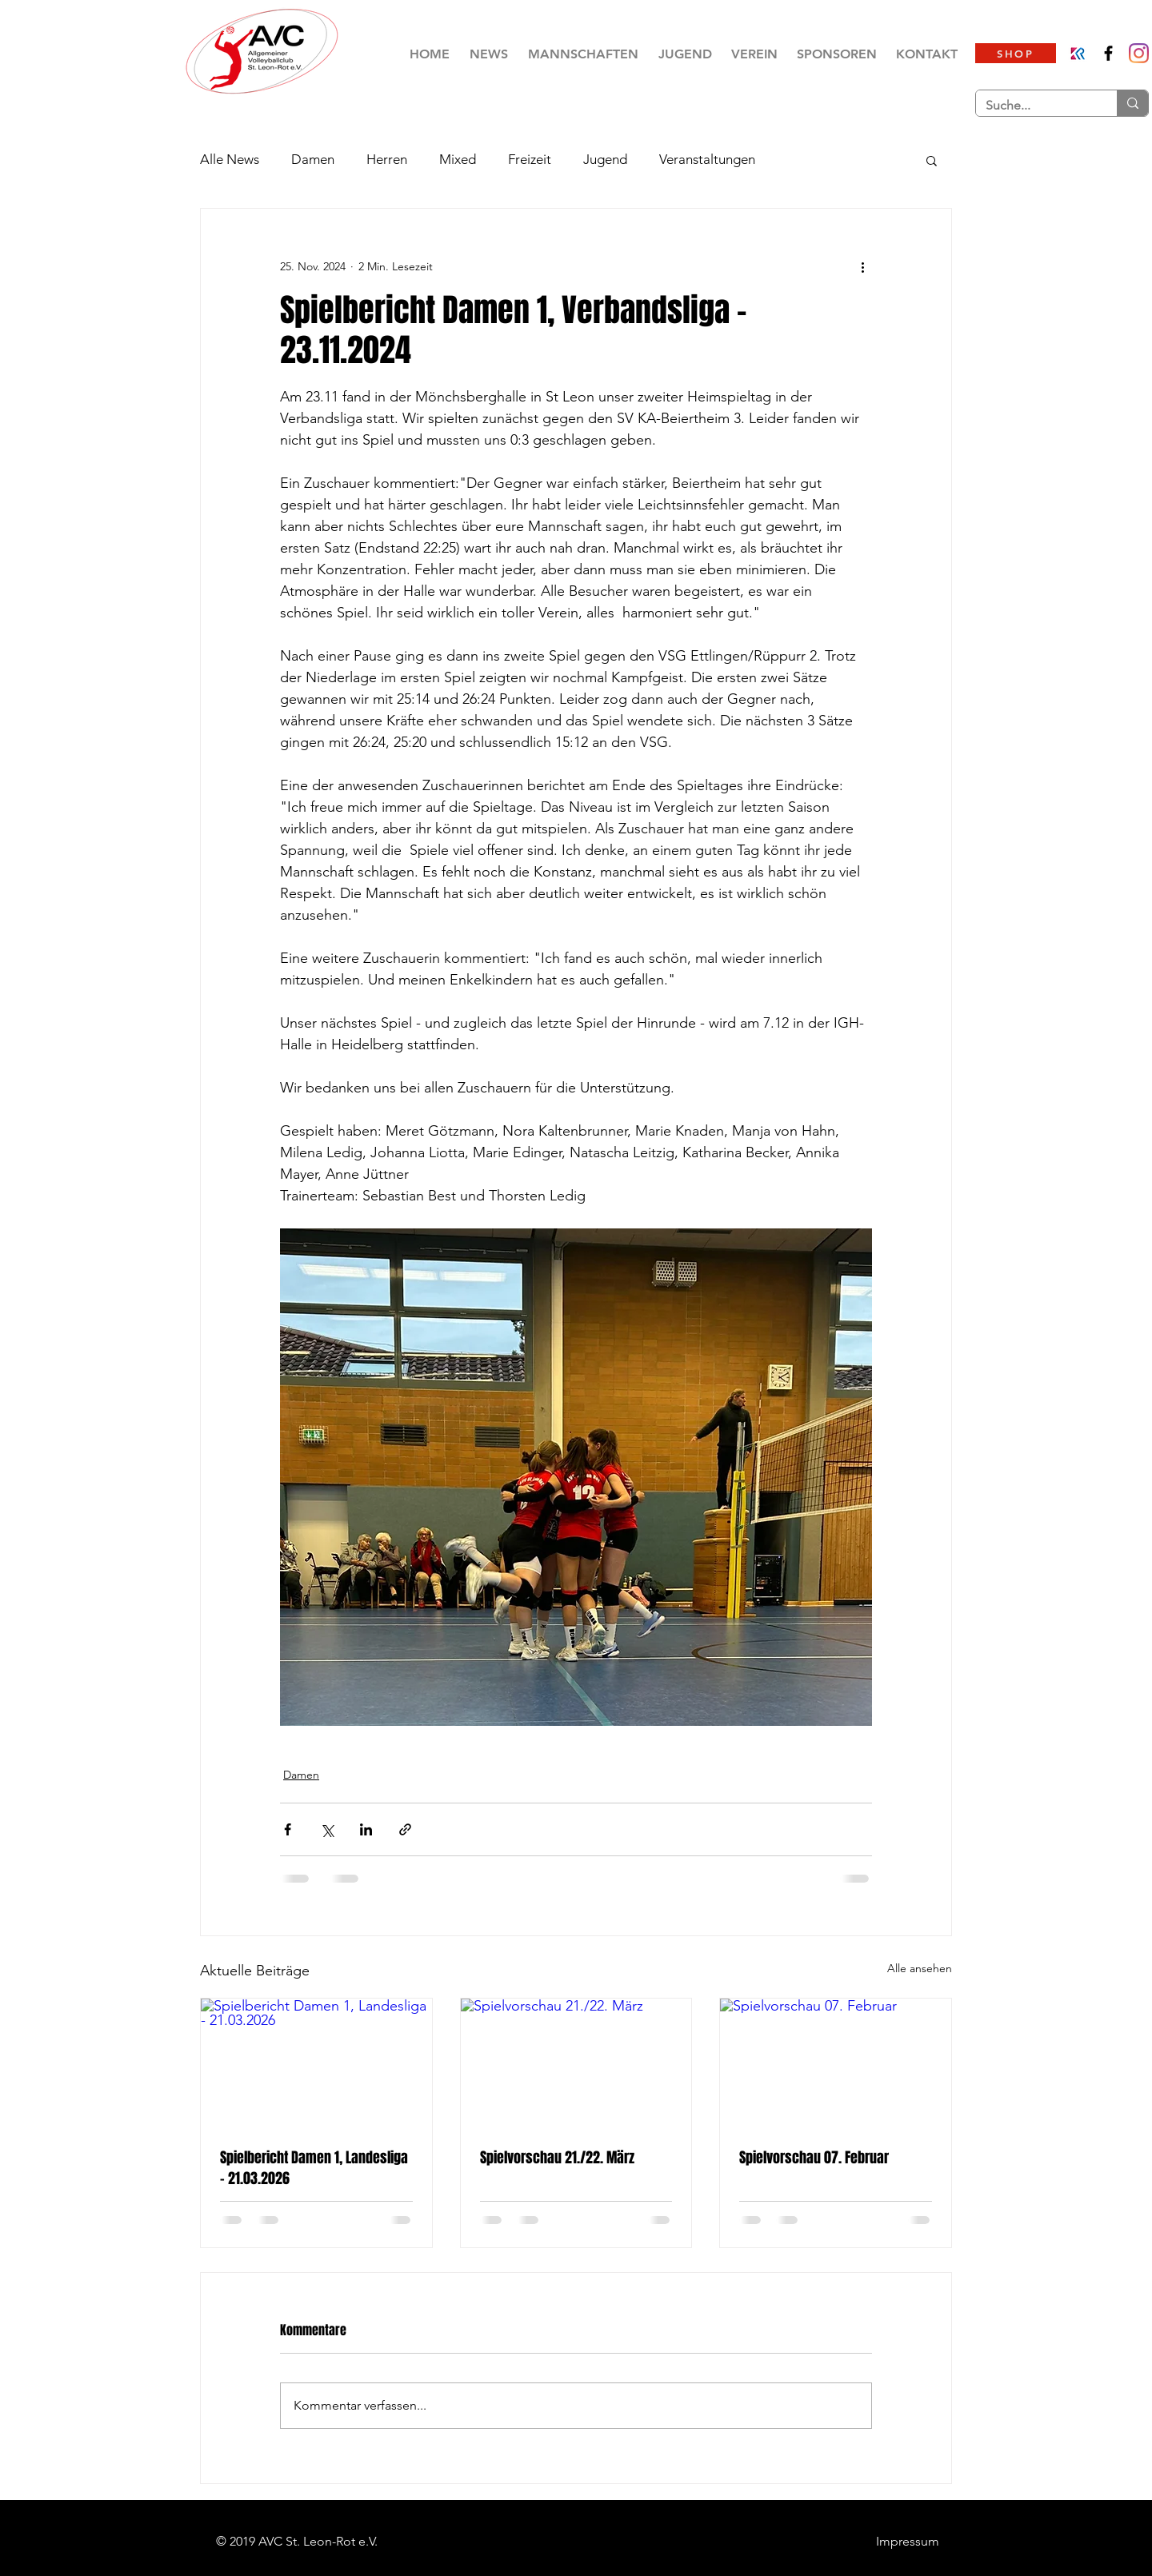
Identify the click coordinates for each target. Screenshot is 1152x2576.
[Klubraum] (1078, 53)
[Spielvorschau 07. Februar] (835, 2063)
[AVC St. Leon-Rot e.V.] (1108, 53)
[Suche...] (1034, 105)
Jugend (605, 159)
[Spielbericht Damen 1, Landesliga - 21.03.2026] (316, 2063)
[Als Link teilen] (405, 1829)
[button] (583, 54)
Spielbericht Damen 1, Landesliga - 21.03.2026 (314, 2168)
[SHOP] (1015, 53)
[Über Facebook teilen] (287, 1829)
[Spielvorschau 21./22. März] (576, 2063)
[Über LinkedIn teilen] (366, 1829)
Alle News (229, 159)
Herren (386, 159)
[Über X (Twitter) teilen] (326, 1829)
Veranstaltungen (707, 159)
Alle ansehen (919, 1968)
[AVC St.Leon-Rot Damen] (1139, 53)
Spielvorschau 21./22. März (557, 2157)
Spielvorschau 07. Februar (814, 2157)
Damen (312, 159)
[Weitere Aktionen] (862, 266)
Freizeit (529, 159)
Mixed (457, 159)
